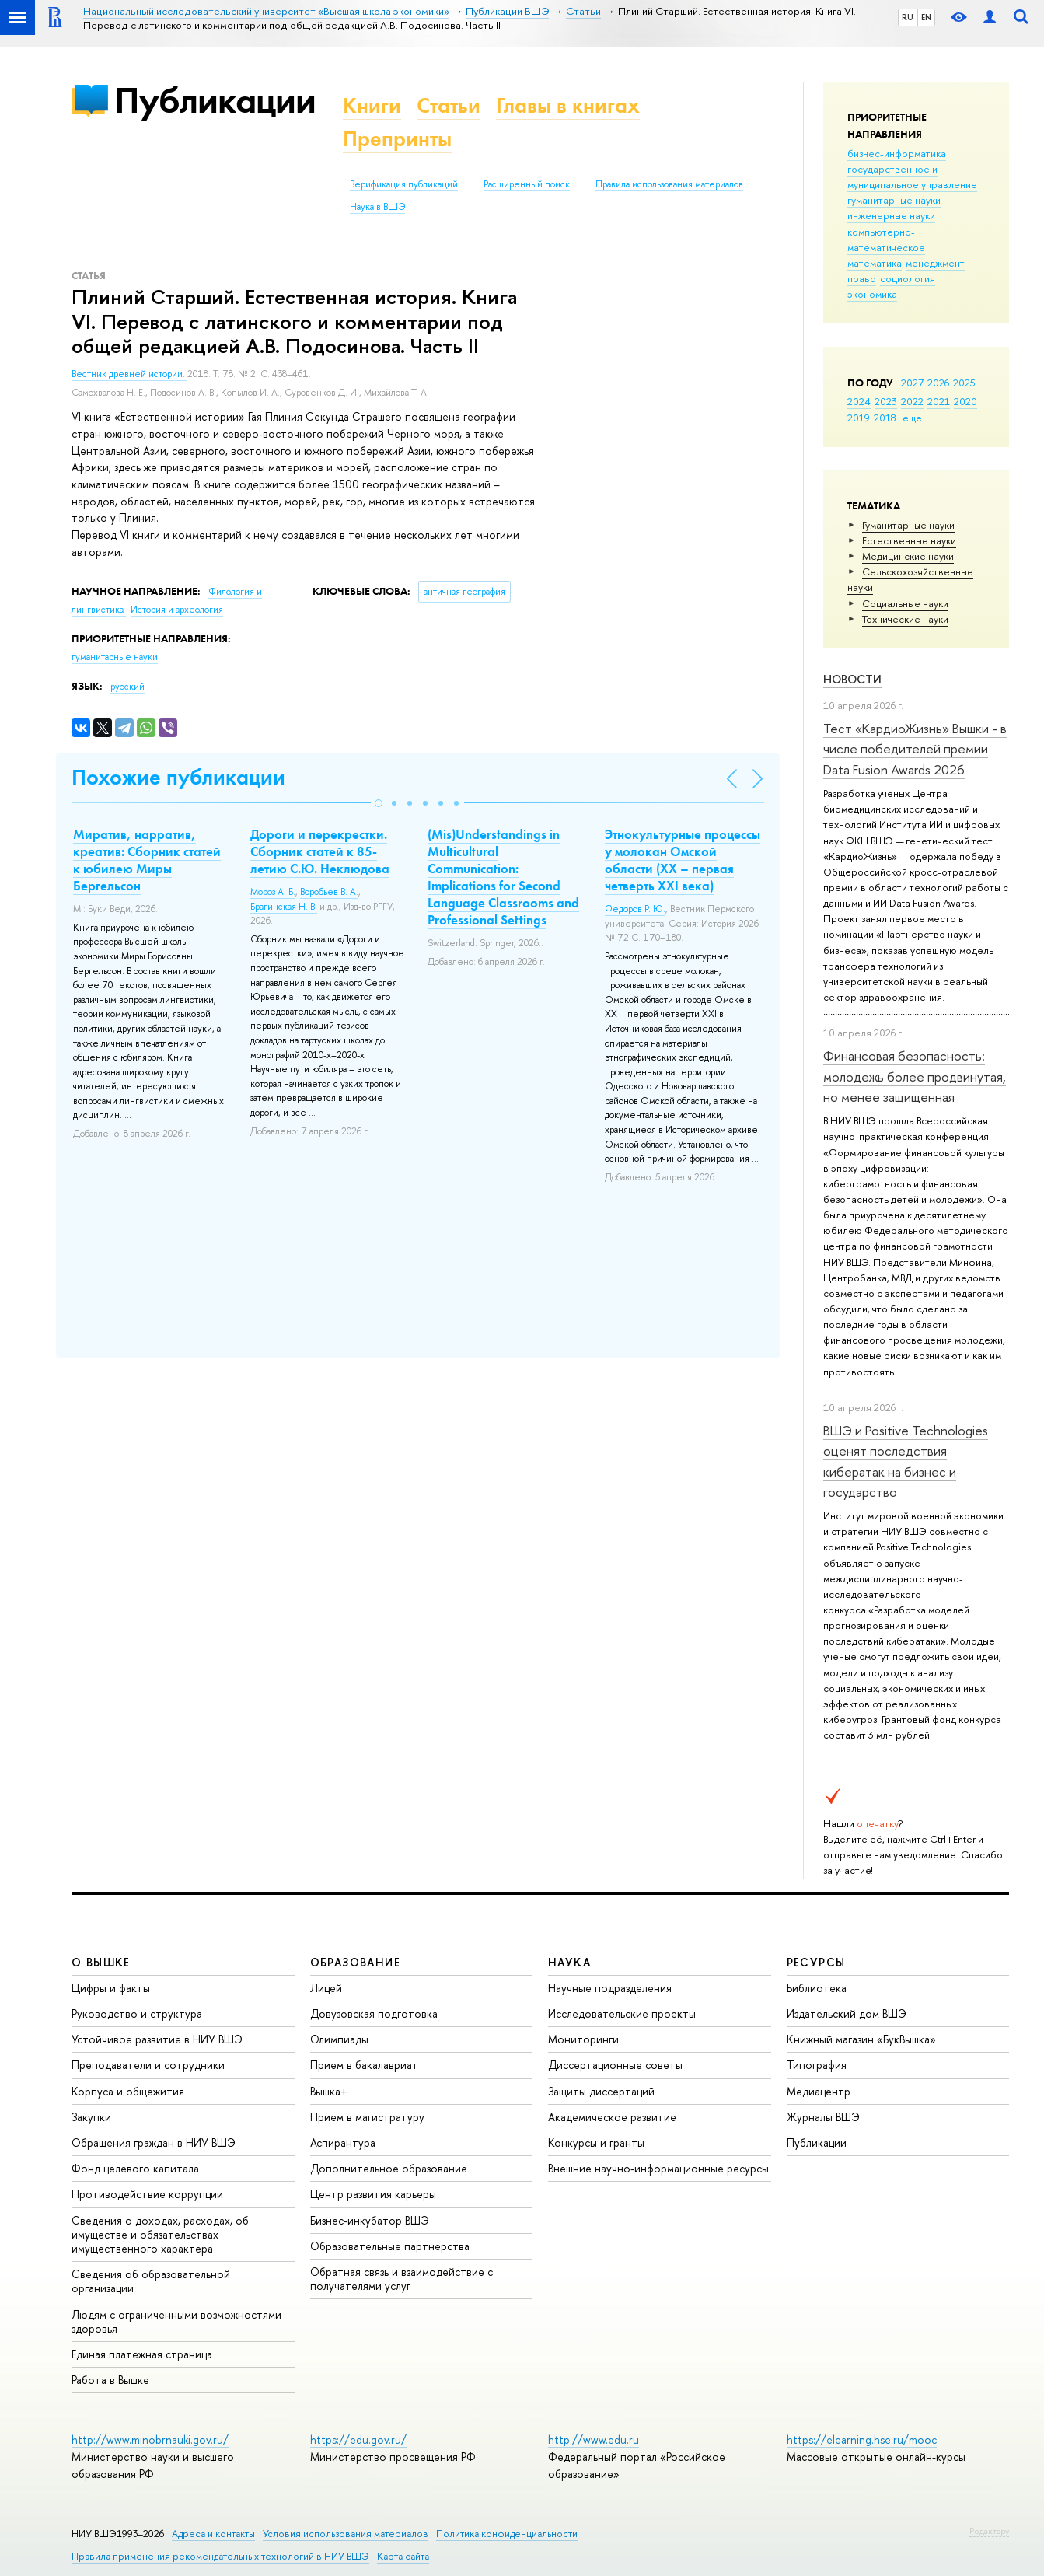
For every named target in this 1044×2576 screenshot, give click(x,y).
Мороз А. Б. (272, 892)
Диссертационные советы (615, 2064)
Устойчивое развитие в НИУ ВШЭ (157, 2039)
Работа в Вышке (110, 2379)
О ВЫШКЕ (101, 1962)
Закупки (91, 2116)
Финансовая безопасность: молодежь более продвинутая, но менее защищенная (914, 1076)
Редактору (989, 2530)
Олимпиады (339, 2039)
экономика (872, 294)
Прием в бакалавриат (364, 2064)
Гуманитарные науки (908, 525)
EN (926, 17)
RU (907, 17)
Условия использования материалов (345, 2533)
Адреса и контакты (213, 2533)
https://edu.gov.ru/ (358, 2439)
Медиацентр (818, 2091)
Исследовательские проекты (622, 2013)
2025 (964, 383)
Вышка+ (329, 2091)
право (861, 278)
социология (907, 278)
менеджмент (935, 263)
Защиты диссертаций (601, 2091)
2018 (885, 418)
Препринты (397, 138)
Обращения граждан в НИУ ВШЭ (154, 2142)
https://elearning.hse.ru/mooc (862, 2439)
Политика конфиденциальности (507, 2533)
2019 (858, 418)
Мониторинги (583, 2039)
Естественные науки (909, 540)
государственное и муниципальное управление (912, 176)
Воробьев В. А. (329, 892)
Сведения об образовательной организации (151, 2281)
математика (874, 263)
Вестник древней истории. (129, 374)
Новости (852, 679)
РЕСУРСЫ (816, 1962)
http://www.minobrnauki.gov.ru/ (150, 2439)
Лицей (326, 1987)
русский (127, 686)
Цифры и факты (111, 1987)
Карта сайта (403, 2556)
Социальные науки (905, 603)
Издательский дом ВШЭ (846, 2013)
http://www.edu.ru (593, 2439)
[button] (378, 803)
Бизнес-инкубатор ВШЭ (369, 2220)
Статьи (448, 105)
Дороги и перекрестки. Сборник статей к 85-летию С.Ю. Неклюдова (319, 851)
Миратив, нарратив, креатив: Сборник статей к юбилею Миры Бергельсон (147, 860)
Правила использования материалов (669, 184)
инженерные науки (891, 215)
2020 (965, 401)
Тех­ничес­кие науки (905, 619)
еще (912, 418)
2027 (912, 383)
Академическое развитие (612, 2116)
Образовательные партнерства (390, 2246)
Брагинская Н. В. (283, 906)
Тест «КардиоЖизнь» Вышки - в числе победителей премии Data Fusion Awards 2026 (915, 748)
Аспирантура (342, 2142)
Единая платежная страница (142, 2354)
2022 (912, 401)
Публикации (215, 100)
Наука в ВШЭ (377, 207)
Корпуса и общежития (128, 2091)
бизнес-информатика (896, 153)
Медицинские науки (908, 556)
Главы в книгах (568, 105)
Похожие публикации (178, 777)
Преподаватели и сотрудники (148, 2064)
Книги (372, 105)
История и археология (177, 609)
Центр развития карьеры (373, 2193)
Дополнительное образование (388, 2168)
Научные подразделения (610, 1987)
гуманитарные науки (894, 200)
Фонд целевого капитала (135, 2168)
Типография (817, 2064)
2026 (938, 383)
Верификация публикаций (404, 184)
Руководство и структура (137, 2013)
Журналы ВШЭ (823, 2116)
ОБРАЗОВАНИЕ (355, 1962)
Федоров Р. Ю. (635, 909)
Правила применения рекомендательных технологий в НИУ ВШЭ (220, 2556)
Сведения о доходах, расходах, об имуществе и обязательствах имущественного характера (160, 2234)
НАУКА (569, 1962)
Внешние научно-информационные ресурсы (658, 2168)
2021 (938, 401)
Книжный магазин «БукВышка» (861, 2039)
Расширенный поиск (527, 184)
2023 (886, 401)
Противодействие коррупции (147, 2193)
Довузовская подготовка (374, 2013)
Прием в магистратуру (367, 2116)
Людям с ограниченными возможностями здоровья (176, 2321)
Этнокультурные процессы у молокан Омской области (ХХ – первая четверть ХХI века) (682, 860)
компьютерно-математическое (886, 239)
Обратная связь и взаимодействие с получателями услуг (401, 2278)
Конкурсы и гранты (596, 2142)
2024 (859, 401)
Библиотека (817, 1987)
